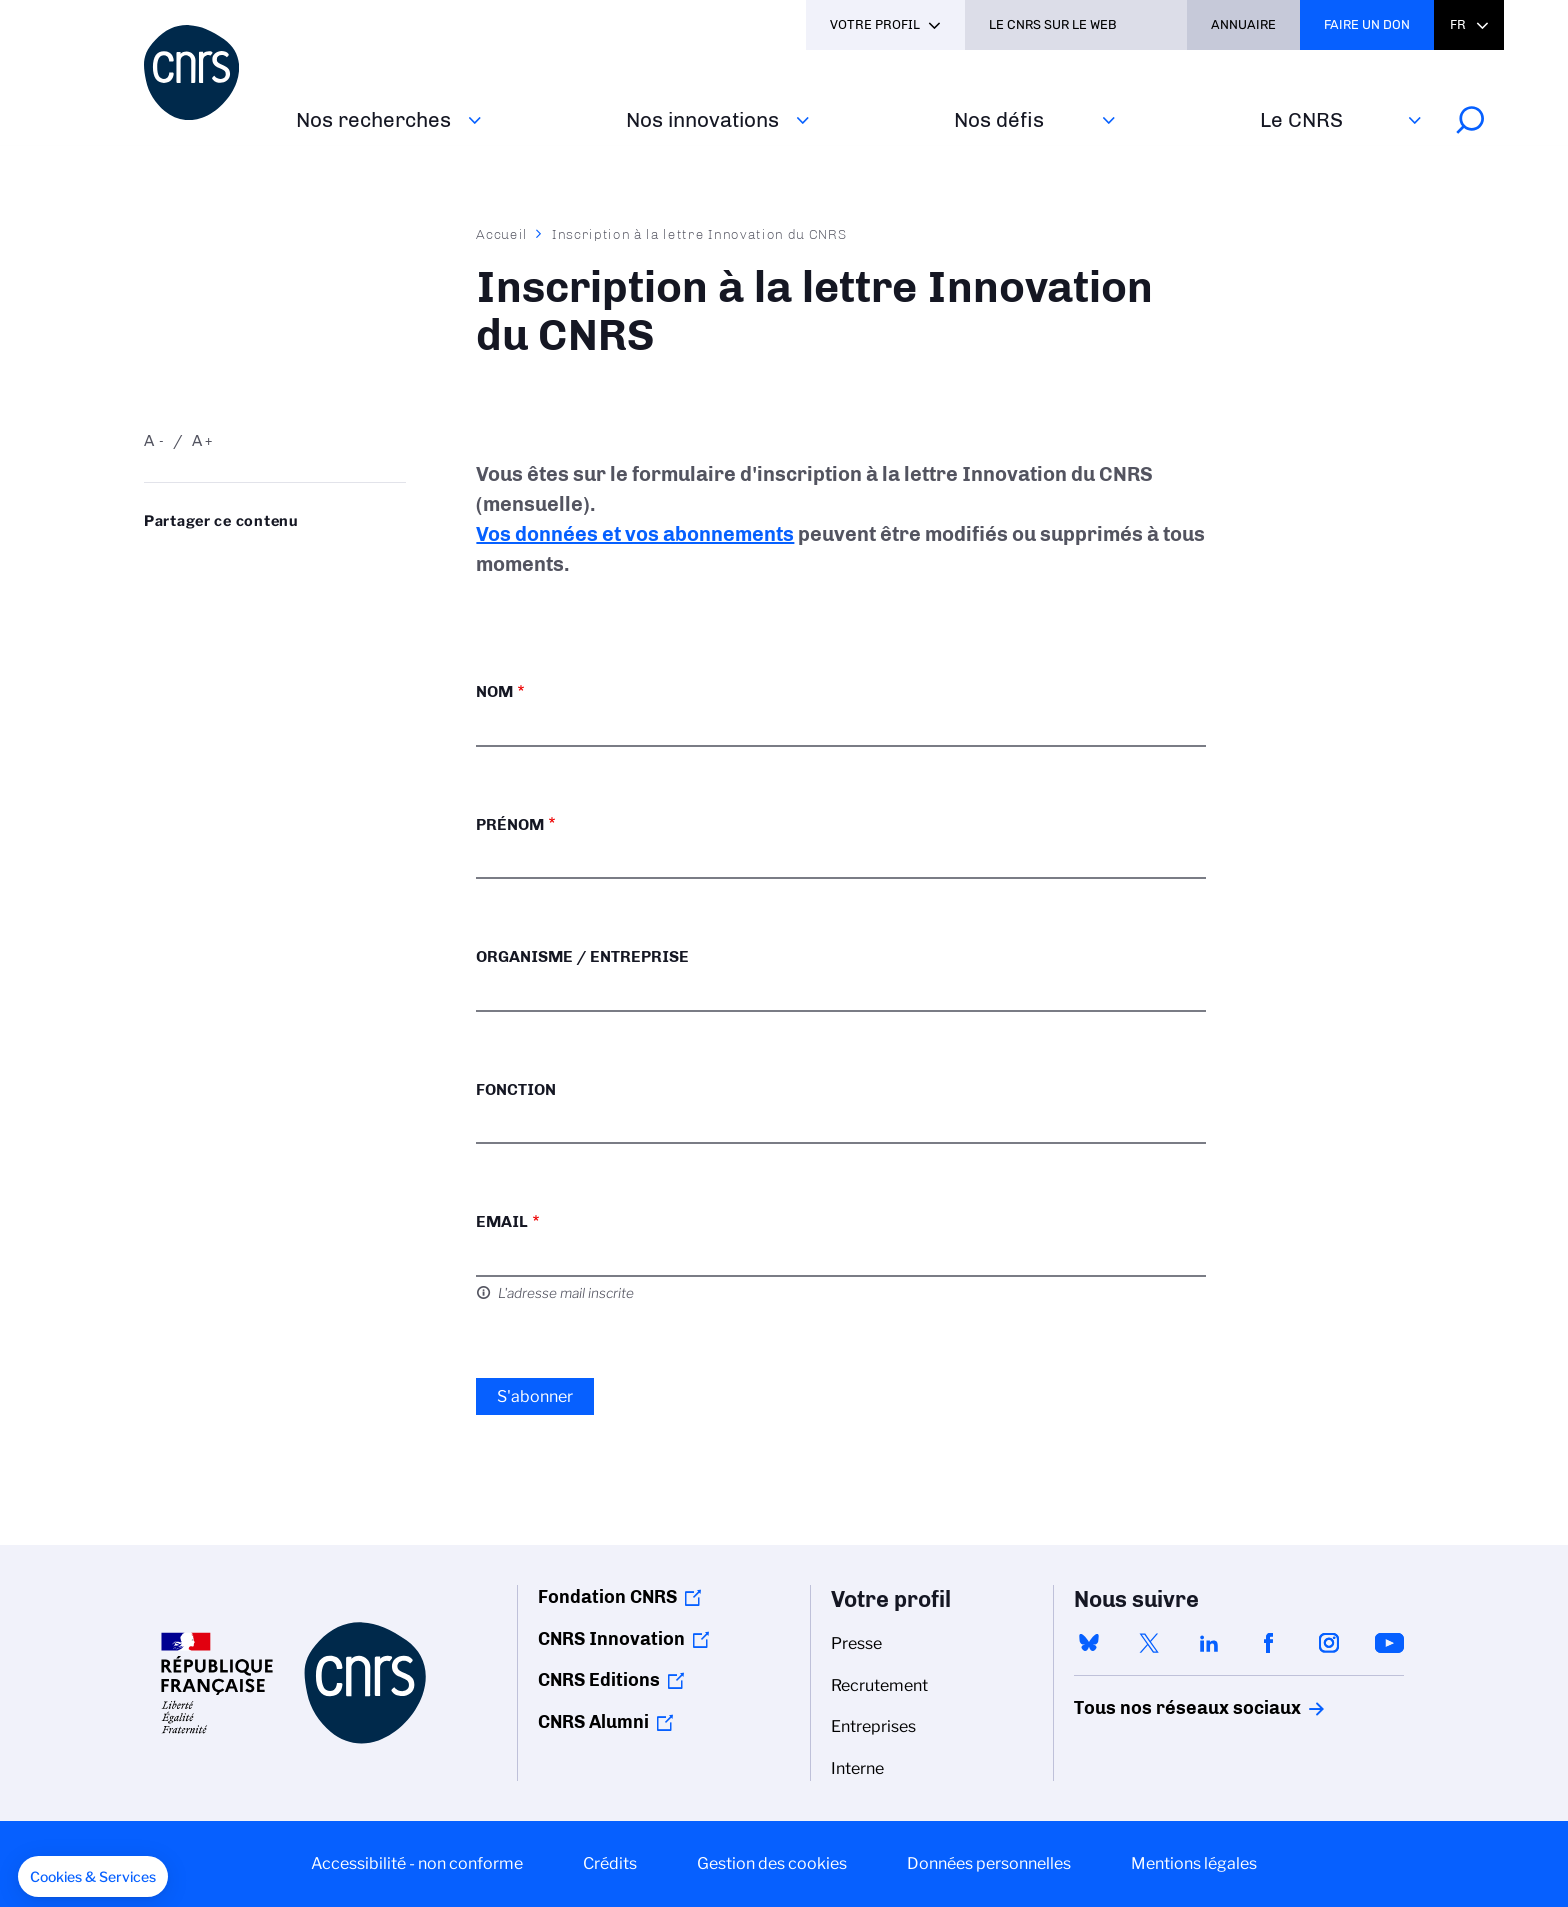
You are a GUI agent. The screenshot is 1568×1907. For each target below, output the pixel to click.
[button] (93, 1877)
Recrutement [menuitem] (879, 1685)
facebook (1269, 1643)
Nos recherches (373, 119)
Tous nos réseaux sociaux (1153, 1708)
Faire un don (1367, 24)
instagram (1329, 1643)
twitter (1149, 1643)
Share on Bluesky (155, 561)
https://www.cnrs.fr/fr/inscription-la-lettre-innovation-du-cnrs (208, 593)
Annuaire (1243, 24)
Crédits (610, 1863)
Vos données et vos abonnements (635, 534)
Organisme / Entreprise (582, 956)
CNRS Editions (599, 1680)
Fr (1458, 24)
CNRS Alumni (593, 1722)
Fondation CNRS (607, 1597)
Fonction (516, 1089)
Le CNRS (1301, 119)
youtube (1389, 1643)
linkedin (1209, 1643)
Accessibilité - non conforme (417, 1863)
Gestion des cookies (772, 1863)
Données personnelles (989, 1863)
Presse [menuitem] (856, 1643)
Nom (494, 691)
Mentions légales (1194, 1863)
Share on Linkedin (262, 561)
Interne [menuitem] (857, 1768)
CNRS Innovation (611, 1639)
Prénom (510, 824)
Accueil (502, 234)
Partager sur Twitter (208, 561)
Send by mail (155, 593)
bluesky (1089, 1643)
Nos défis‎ (999, 119)
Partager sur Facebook (315, 561)
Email (502, 1221)
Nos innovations (702, 119)
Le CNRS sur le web (1053, 24)
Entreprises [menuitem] (873, 1726)
